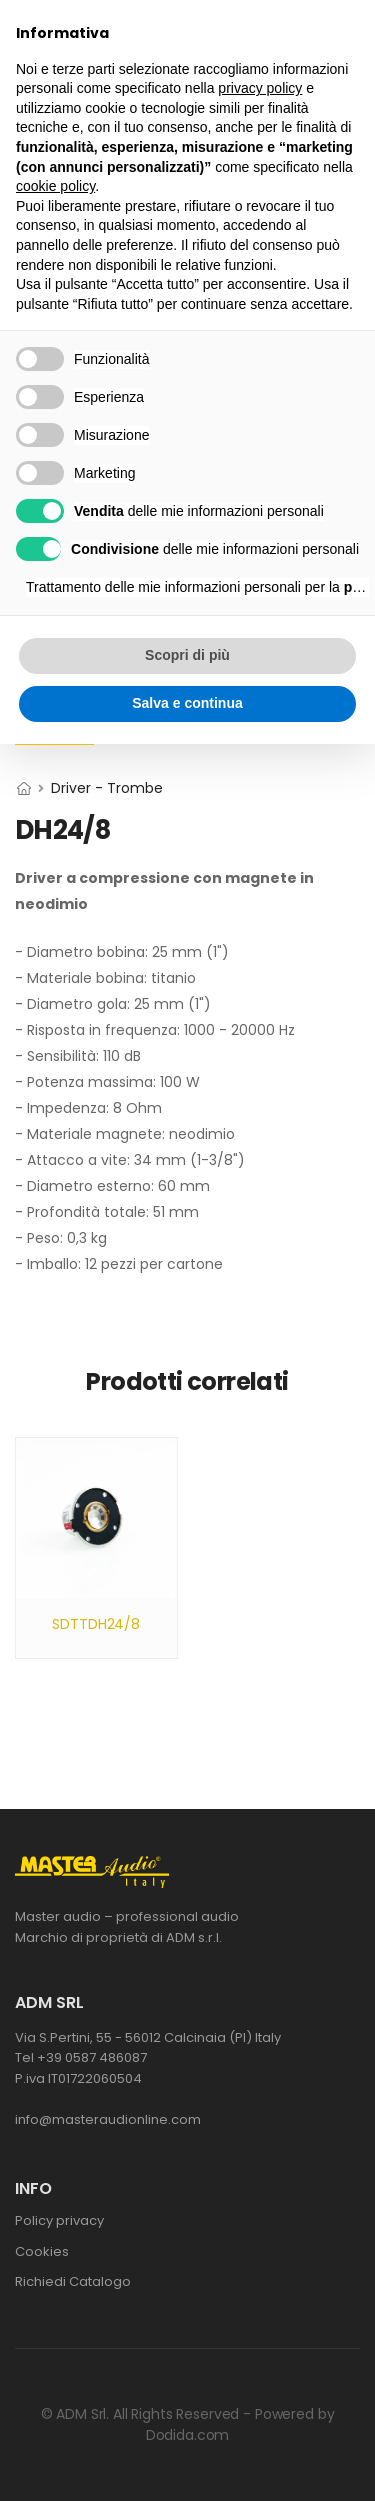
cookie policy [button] (55, 186)
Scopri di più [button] (187, 655)
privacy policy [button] (260, 88)
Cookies (42, 2251)
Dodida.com (188, 2435)
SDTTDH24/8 (96, 1624)
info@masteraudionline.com (108, 2119)
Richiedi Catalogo (73, 2281)
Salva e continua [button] (187, 703)
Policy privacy (59, 2220)
